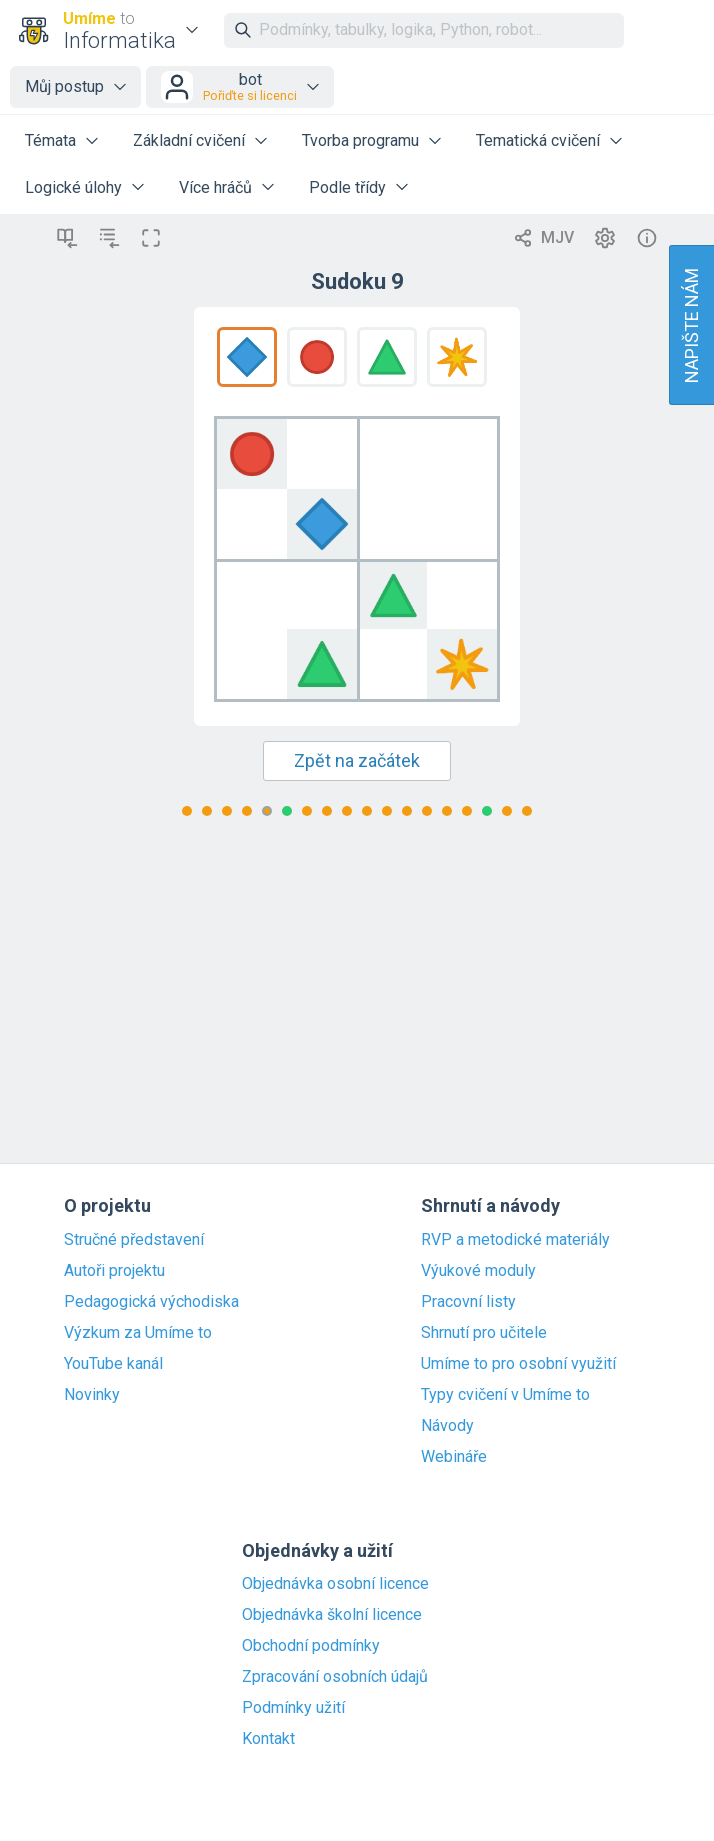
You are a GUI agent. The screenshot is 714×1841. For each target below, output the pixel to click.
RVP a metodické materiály (515, 1240)
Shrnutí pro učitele (484, 1333)
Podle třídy (347, 187)
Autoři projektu (114, 1271)
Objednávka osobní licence (335, 1584)
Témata (50, 140)
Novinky (92, 1395)
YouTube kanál (113, 1364)
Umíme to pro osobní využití (518, 1364)
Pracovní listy (468, 1302)
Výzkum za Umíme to (138, 1333)
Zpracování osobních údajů (335, 1677)
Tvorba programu (360, 140)
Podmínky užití (293, 1708)
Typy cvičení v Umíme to (505, 1395)
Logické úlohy (73, 187)
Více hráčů (215, 187)
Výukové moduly (478, 1271)
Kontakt (268, 1739)
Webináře (454, 1457)
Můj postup (64, 86)
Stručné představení (134, 1240)
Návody (447, 1426)
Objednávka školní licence (332, 1615)
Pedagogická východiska (151, 1302)
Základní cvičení (189, 140)
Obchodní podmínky (311, 1646)
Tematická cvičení (538, 140)
